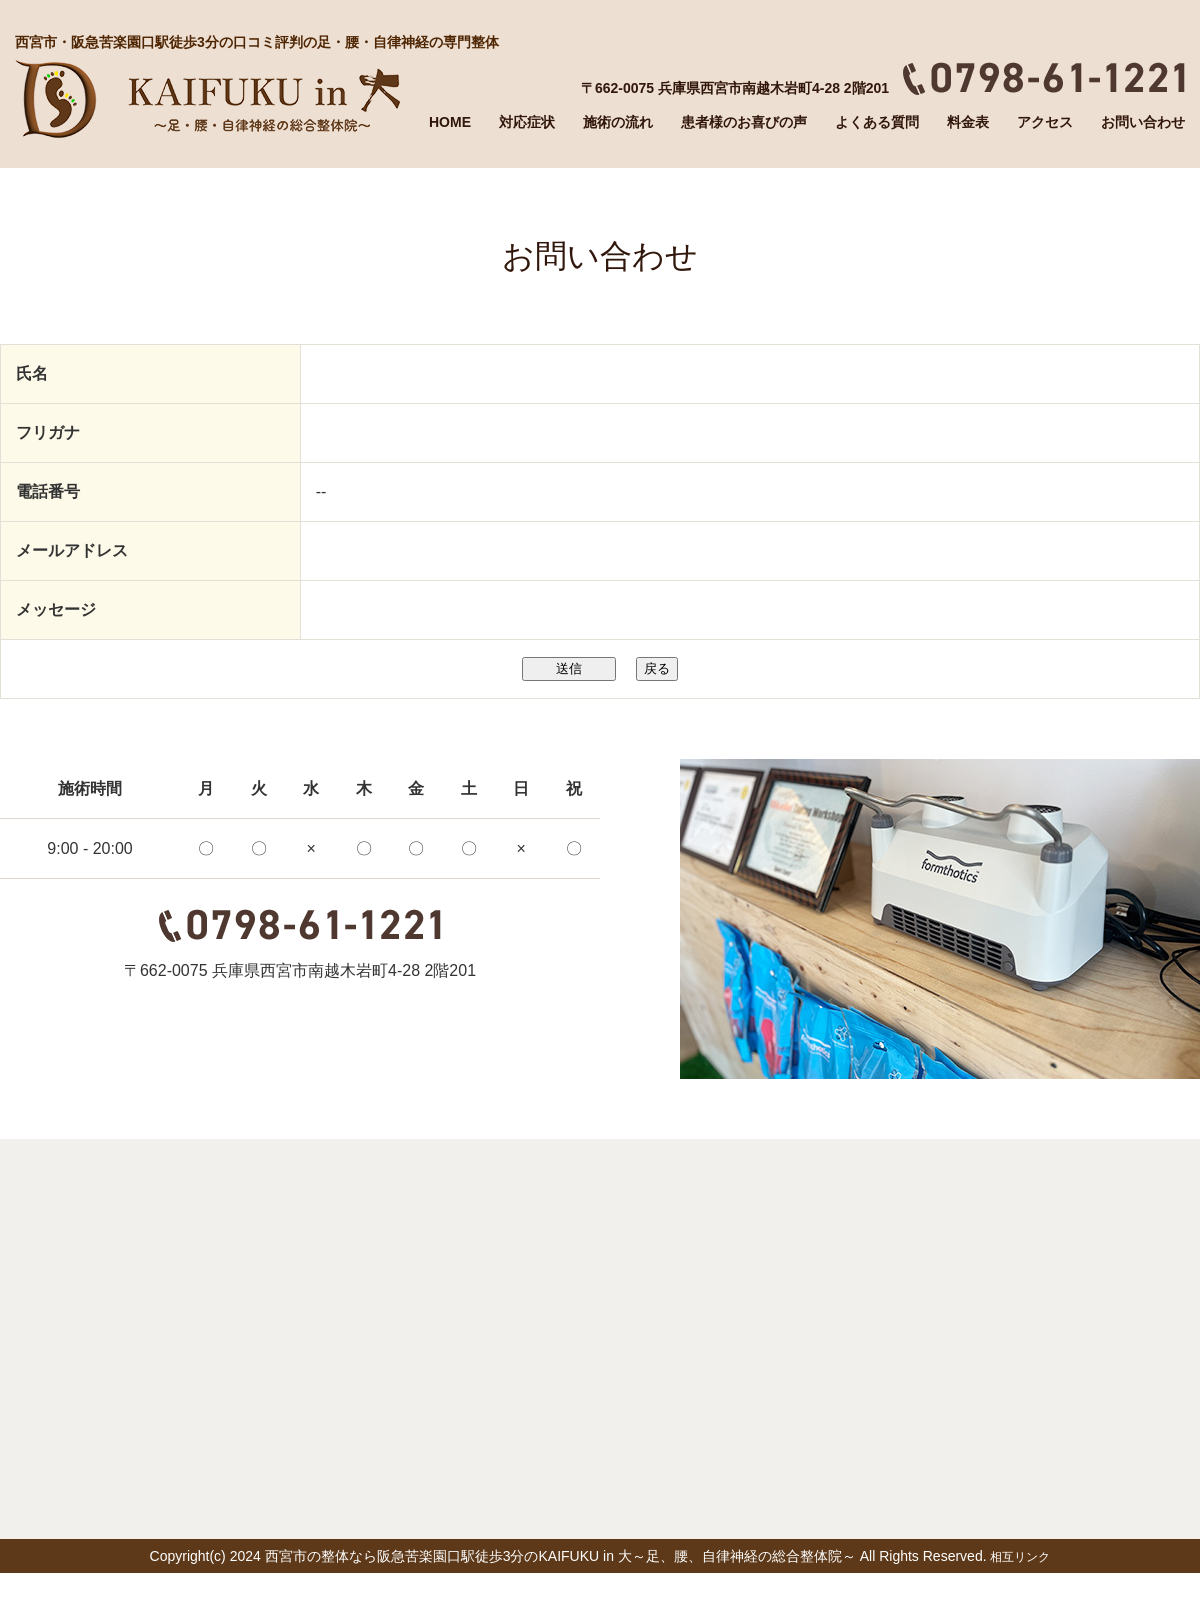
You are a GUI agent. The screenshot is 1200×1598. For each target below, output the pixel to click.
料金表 (968, 122)
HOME (450, 122)
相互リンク (1020, 1557)
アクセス (1045, 122)
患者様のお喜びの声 (744, 122)
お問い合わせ (1143, 122)
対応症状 (527, 122)
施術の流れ (618, 122)
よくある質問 (877, 122)
